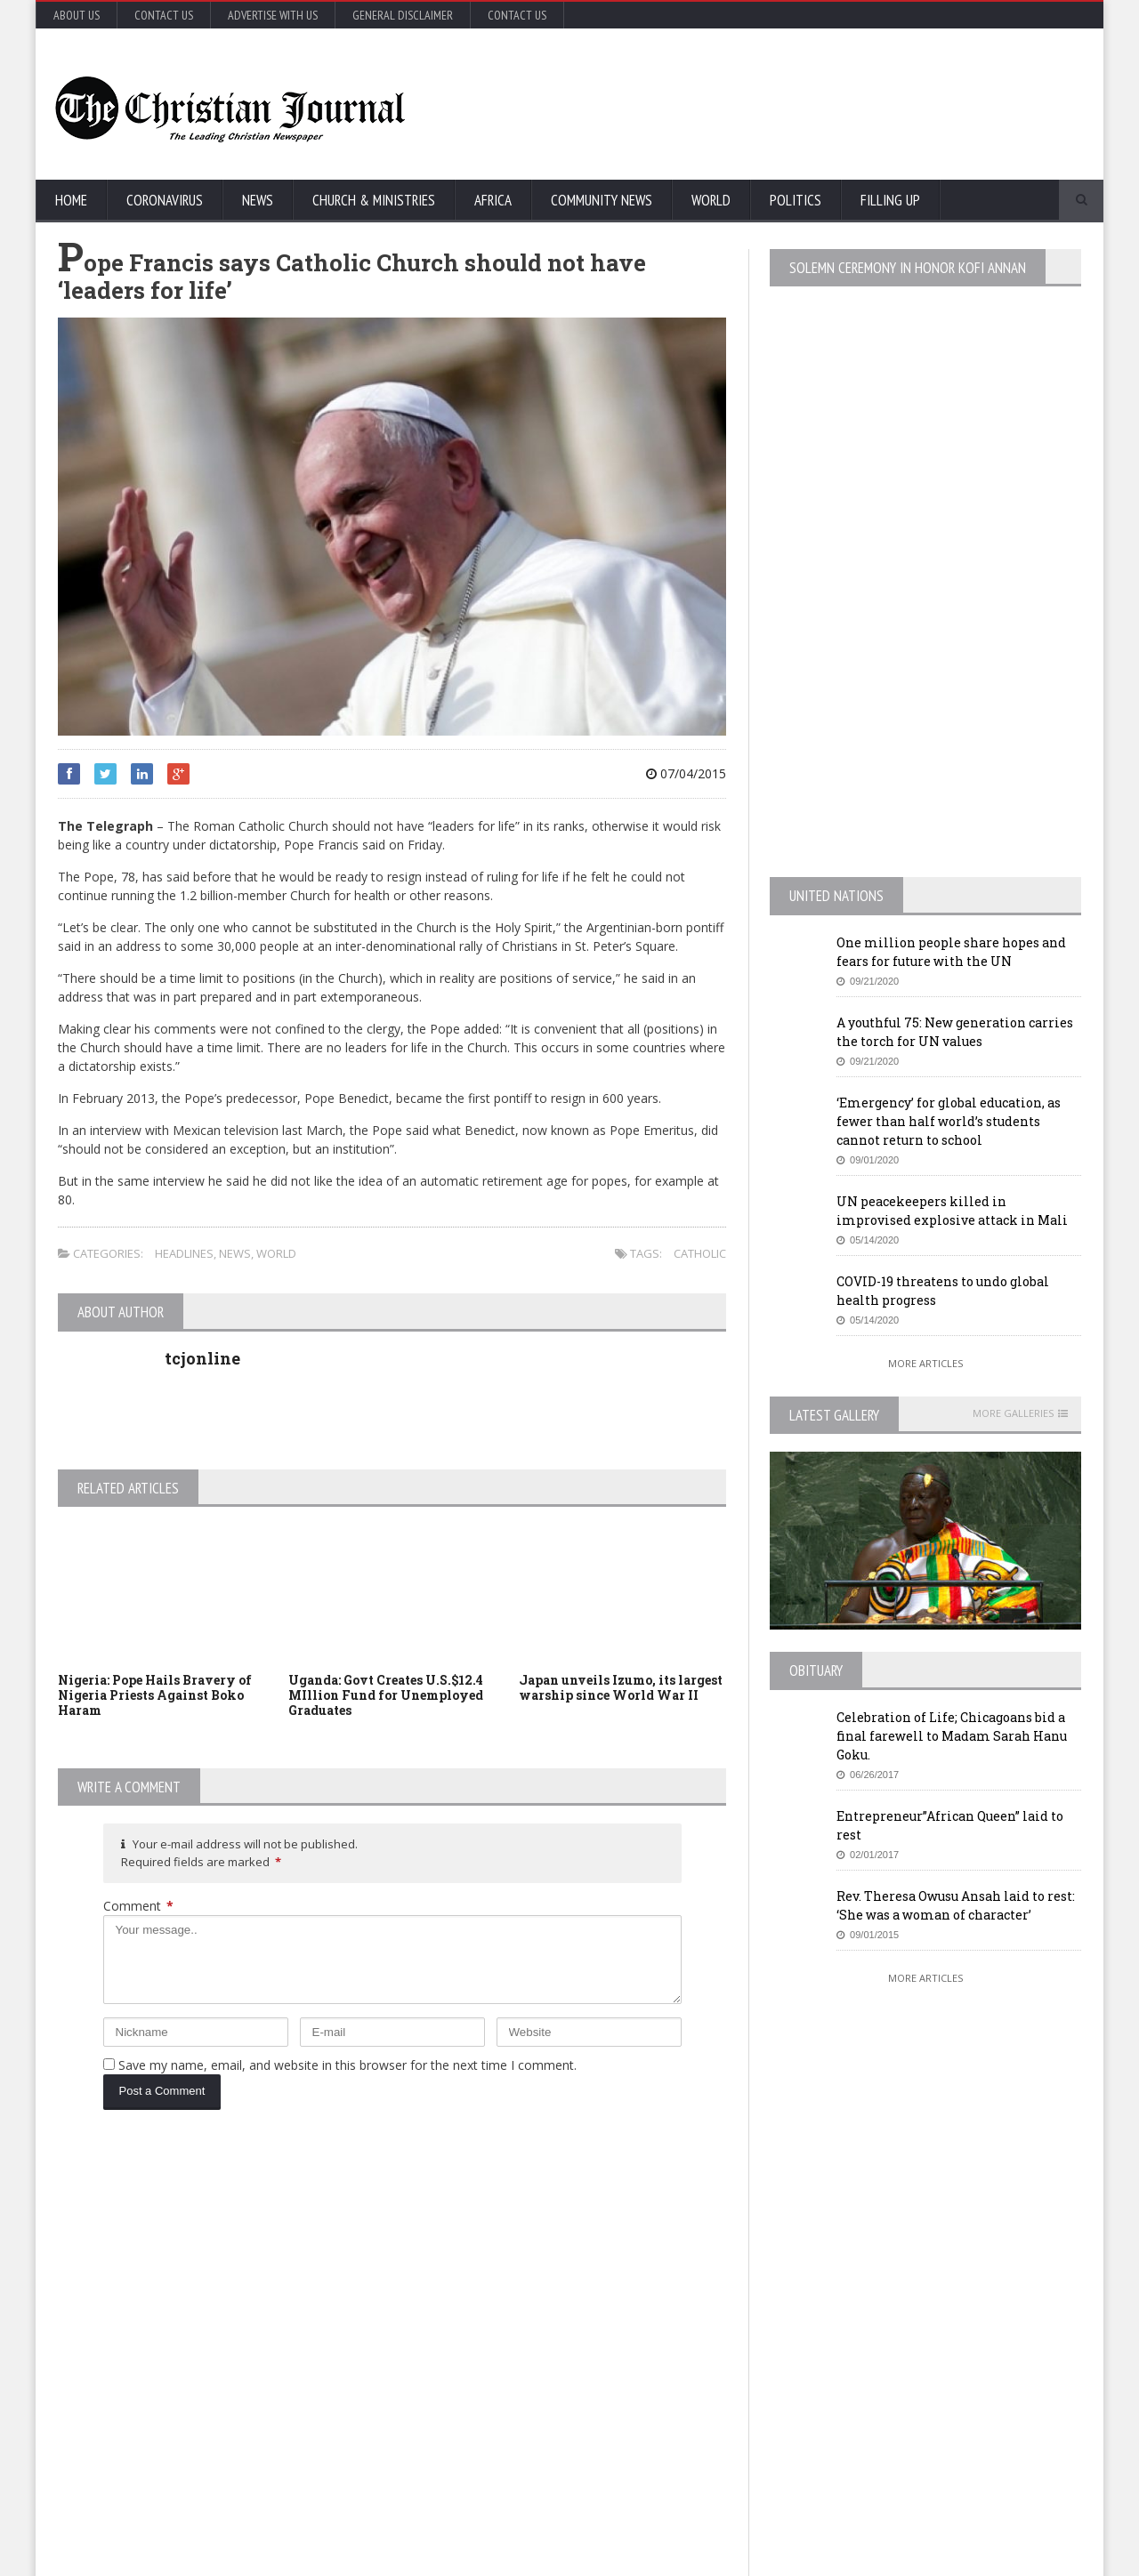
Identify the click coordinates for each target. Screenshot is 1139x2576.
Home (71, 200)
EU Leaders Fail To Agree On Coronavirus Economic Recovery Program (929, 2262)
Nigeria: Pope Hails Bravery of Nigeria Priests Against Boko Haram (155, 1695)
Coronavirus (164, 200)
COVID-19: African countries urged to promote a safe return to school (238, 2333)
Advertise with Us (273, 15)
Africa (493, 200)
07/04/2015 (686, 773)
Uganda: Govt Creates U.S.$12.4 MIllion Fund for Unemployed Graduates (385, 1695)
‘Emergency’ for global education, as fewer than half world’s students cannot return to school (948, 1121)
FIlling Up (890, 200)
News (257, 200)
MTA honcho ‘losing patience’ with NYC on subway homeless (599, 2413)
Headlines (184, 1253)
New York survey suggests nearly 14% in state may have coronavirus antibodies (599, 2333)
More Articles (925, 1363)
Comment (138, 1905)
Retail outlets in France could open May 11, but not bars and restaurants (952, 2432)
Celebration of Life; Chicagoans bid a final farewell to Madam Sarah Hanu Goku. (951, 1736)
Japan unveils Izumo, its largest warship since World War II (621, 1687)
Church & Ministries (373, 200)
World (711, 200)
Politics (795, 200)
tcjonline (202, 1358)
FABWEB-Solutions (450, 2558)
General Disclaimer (402, 15)
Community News (601, 200)
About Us (76, 15)
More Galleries (1013, 1413)
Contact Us (163, 15)
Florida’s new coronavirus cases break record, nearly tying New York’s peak (243, 2413)
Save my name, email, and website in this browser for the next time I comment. (347, 2065)
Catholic (700, 1253)
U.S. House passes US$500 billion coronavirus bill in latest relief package (601, 2253)
